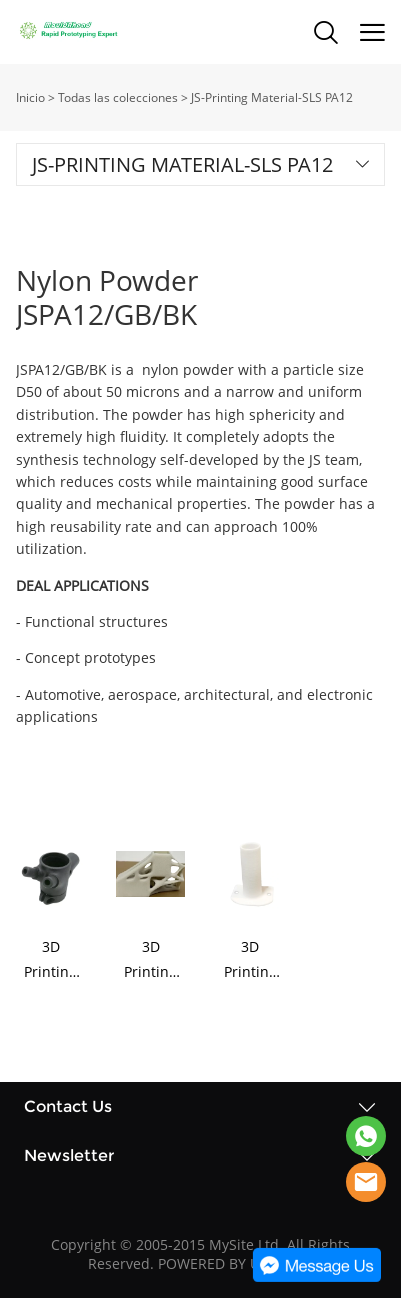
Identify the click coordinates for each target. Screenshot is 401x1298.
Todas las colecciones (118, 97)
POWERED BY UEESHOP (235, 1263)
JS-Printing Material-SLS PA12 (272, 97)
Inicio (30, 97)
